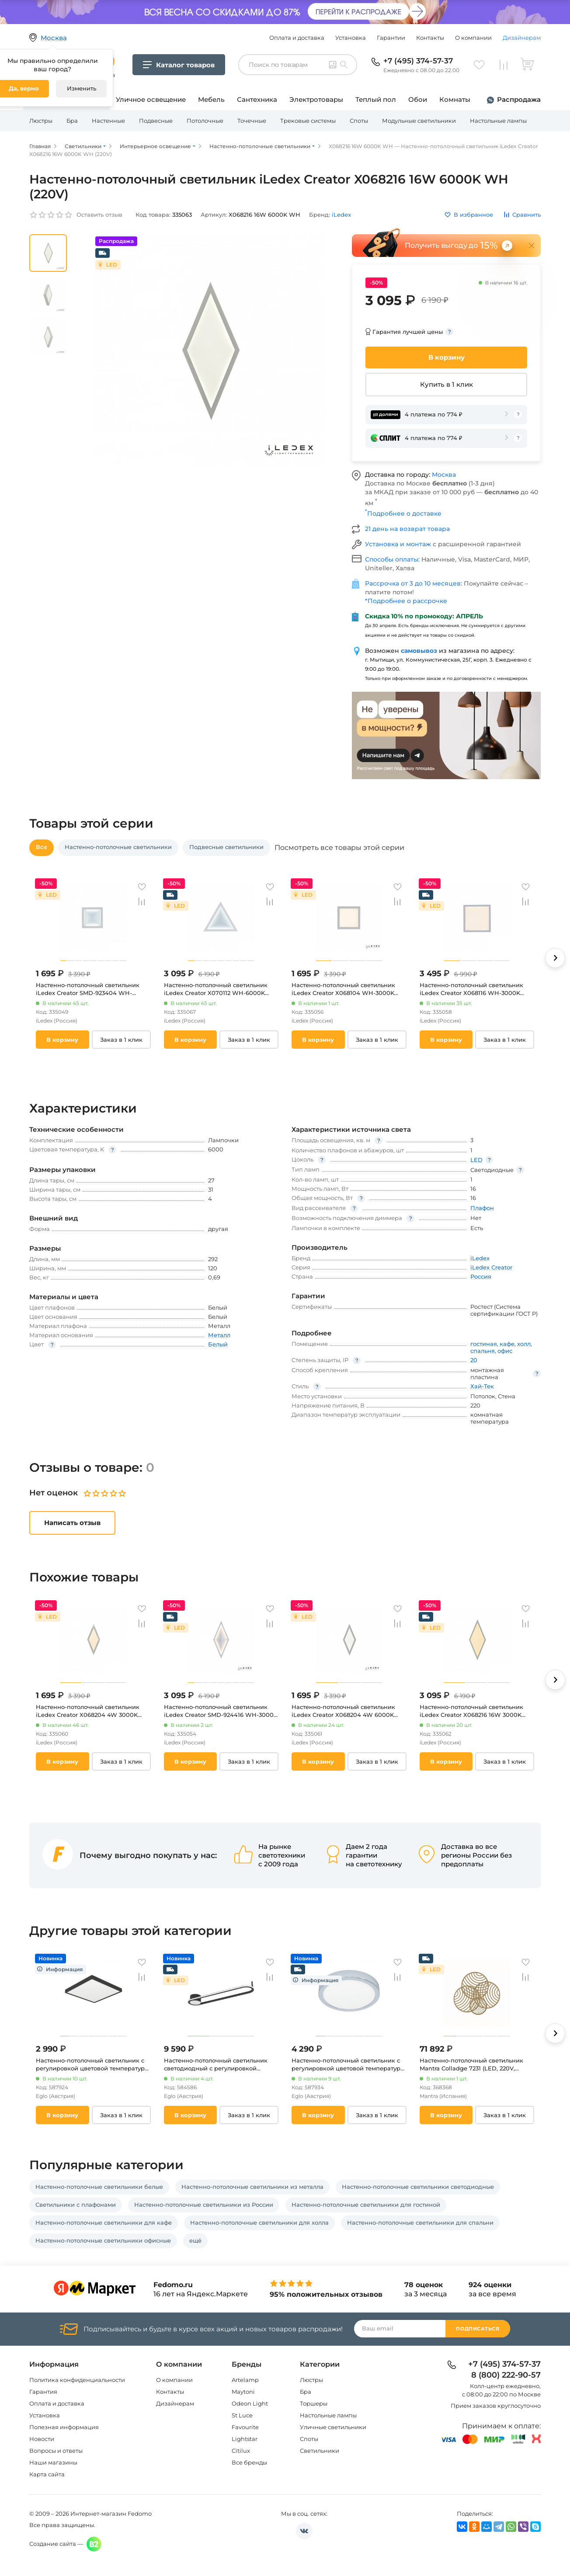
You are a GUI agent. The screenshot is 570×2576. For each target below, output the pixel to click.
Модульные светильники (419, 120)
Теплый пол (375, 99)
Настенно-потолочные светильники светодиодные (418, 2186)
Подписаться (477, 2329)
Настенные (108, 120)
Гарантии (391, 37)
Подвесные (156, 120)
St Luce (242, 2415)
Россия (480, 1276)
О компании (473, 37)
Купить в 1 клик (446, 384)
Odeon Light (250, 2403)
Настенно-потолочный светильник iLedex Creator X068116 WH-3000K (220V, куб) (471, 989)
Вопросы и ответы (56, 2450)
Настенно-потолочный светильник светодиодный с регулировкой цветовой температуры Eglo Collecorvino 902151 (216, 2064)
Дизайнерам (522, 37)
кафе (507, 1343)
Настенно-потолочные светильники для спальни (420, 2222)
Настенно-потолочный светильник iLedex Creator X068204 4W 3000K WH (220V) (87, 1711)
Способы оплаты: (393, 559)
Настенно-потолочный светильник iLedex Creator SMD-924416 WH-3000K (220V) (221, 1711)
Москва (444, 474)
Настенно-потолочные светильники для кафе (103, 2222)
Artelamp (245, 2379)
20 (473, 1359)
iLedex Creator (491, 1267)
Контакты (430, 37)
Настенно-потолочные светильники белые (99, 2186)
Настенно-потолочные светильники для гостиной (366, 2204)
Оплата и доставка (296, 37)
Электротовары (316, 99)
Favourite (245, 2426)
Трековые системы (308, 120)
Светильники (319, 2450)
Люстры (40, 120)
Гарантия (43, 2391)
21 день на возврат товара (407, 529)
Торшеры (313, 2403)
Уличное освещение (151, 99)
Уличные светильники (333, 2426)
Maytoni (243, 2391)
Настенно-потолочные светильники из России (203, 2204)
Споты (359, 120)
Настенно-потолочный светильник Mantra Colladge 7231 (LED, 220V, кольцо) (471, 2064)
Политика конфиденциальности (77, 2379)
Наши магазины (53, 2462)
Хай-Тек (482, 1386)
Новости (41, 2438)
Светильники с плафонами (75, 2204)
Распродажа (519, 99)
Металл (219, 1334)
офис (504, 1350)
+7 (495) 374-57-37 (418, 60)
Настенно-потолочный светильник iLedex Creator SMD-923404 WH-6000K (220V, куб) (87, 989)
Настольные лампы (498, 120)
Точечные (251, 120)
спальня (482, 1350)
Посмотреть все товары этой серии (339, 848)
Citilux (241, 2450)
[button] (555, 958)
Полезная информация (64, 2426)
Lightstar (244, 2438)
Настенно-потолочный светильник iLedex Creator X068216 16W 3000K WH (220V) (471, 1711)
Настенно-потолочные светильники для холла (259, 2222)
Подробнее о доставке (403, 513)
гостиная (483, 1343)
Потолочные (205, 120)
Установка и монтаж (399, 544)
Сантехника (257, 99)
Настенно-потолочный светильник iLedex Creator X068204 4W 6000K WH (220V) (343, 1711)
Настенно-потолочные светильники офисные (103, 2240)
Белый (218, 1344)
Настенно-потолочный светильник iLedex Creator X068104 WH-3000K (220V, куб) (343, 989)
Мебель (211, 99)
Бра (72, 120)
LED (476, 1159)
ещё (195, 2240)
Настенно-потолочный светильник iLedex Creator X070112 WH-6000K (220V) (216, 989)
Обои (417, 99)
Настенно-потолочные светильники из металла (252, 2186)
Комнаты (454, 99)
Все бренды (249, 2462)
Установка (350, 37)
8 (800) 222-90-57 (506, 2375)
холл (524, 1343)
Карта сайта (47, 2474)
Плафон (482, 1207)
